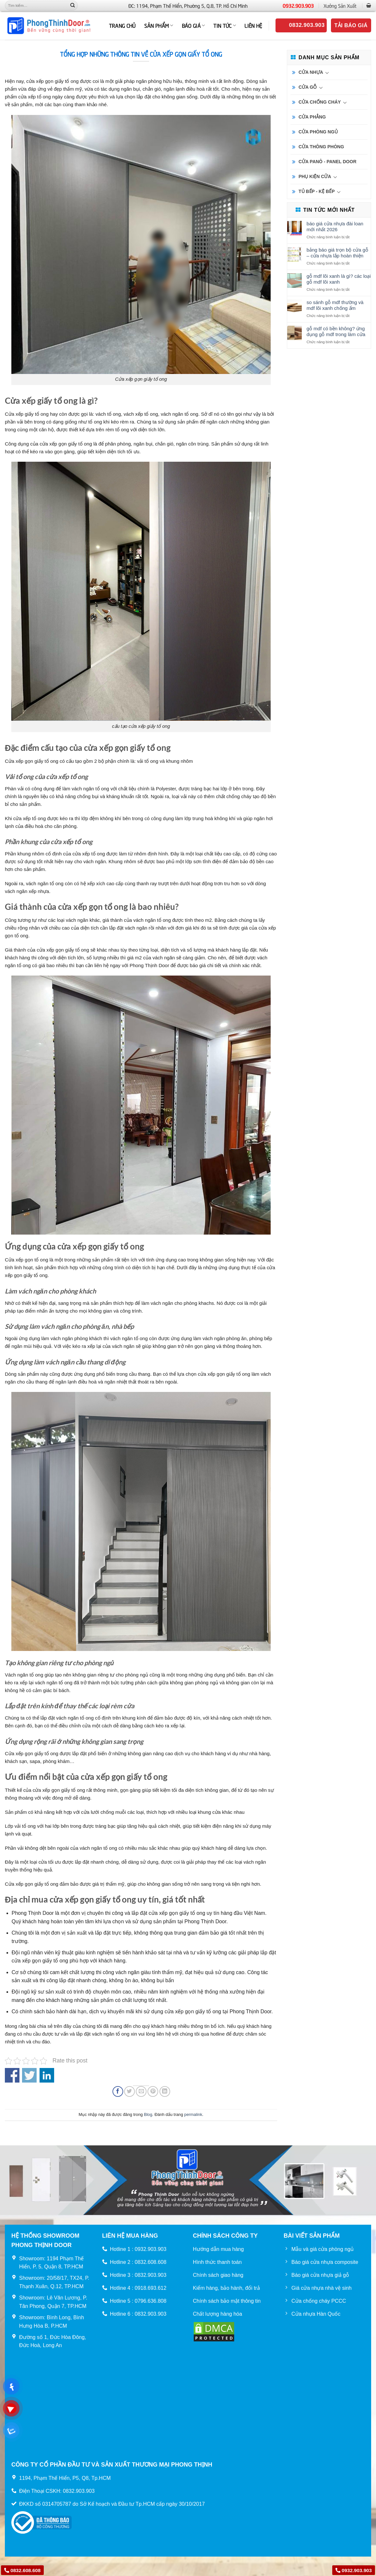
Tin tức (224, 25)
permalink (193, 2114)
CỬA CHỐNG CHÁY (320, 102)
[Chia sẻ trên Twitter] (129, 2091)
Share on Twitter (29, 2075)
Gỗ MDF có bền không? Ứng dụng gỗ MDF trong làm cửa (336, 331)
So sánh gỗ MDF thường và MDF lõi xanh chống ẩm (335, 305)
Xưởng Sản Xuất (340, 5)
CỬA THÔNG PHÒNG (321, 146)
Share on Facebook (12, 2075)
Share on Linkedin (47, 2075)
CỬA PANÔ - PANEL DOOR (328, 161)
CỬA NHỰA (311, 72)
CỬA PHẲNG (312, 116)
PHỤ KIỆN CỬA (315, 176)
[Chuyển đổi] (327, 72)
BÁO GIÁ (193, 25)
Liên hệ (253, 25)
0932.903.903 (298, 5)
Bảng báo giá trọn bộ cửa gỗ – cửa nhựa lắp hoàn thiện (337, 252)
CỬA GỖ (308, 87)
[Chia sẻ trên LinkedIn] (164, 2091)
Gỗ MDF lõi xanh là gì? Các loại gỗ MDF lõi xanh (339, 279)
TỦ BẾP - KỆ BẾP (317, 191)
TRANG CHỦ (122, 25)
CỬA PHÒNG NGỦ (318, 131)
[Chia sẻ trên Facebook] (117, 2091)
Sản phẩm (158, 25)
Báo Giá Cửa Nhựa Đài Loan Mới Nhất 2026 (335, 226)
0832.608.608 (22, 2570)
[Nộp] (72, 5)
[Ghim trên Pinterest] (152, 2091)
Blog (148, 2114)
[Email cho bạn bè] (141, 2091)
